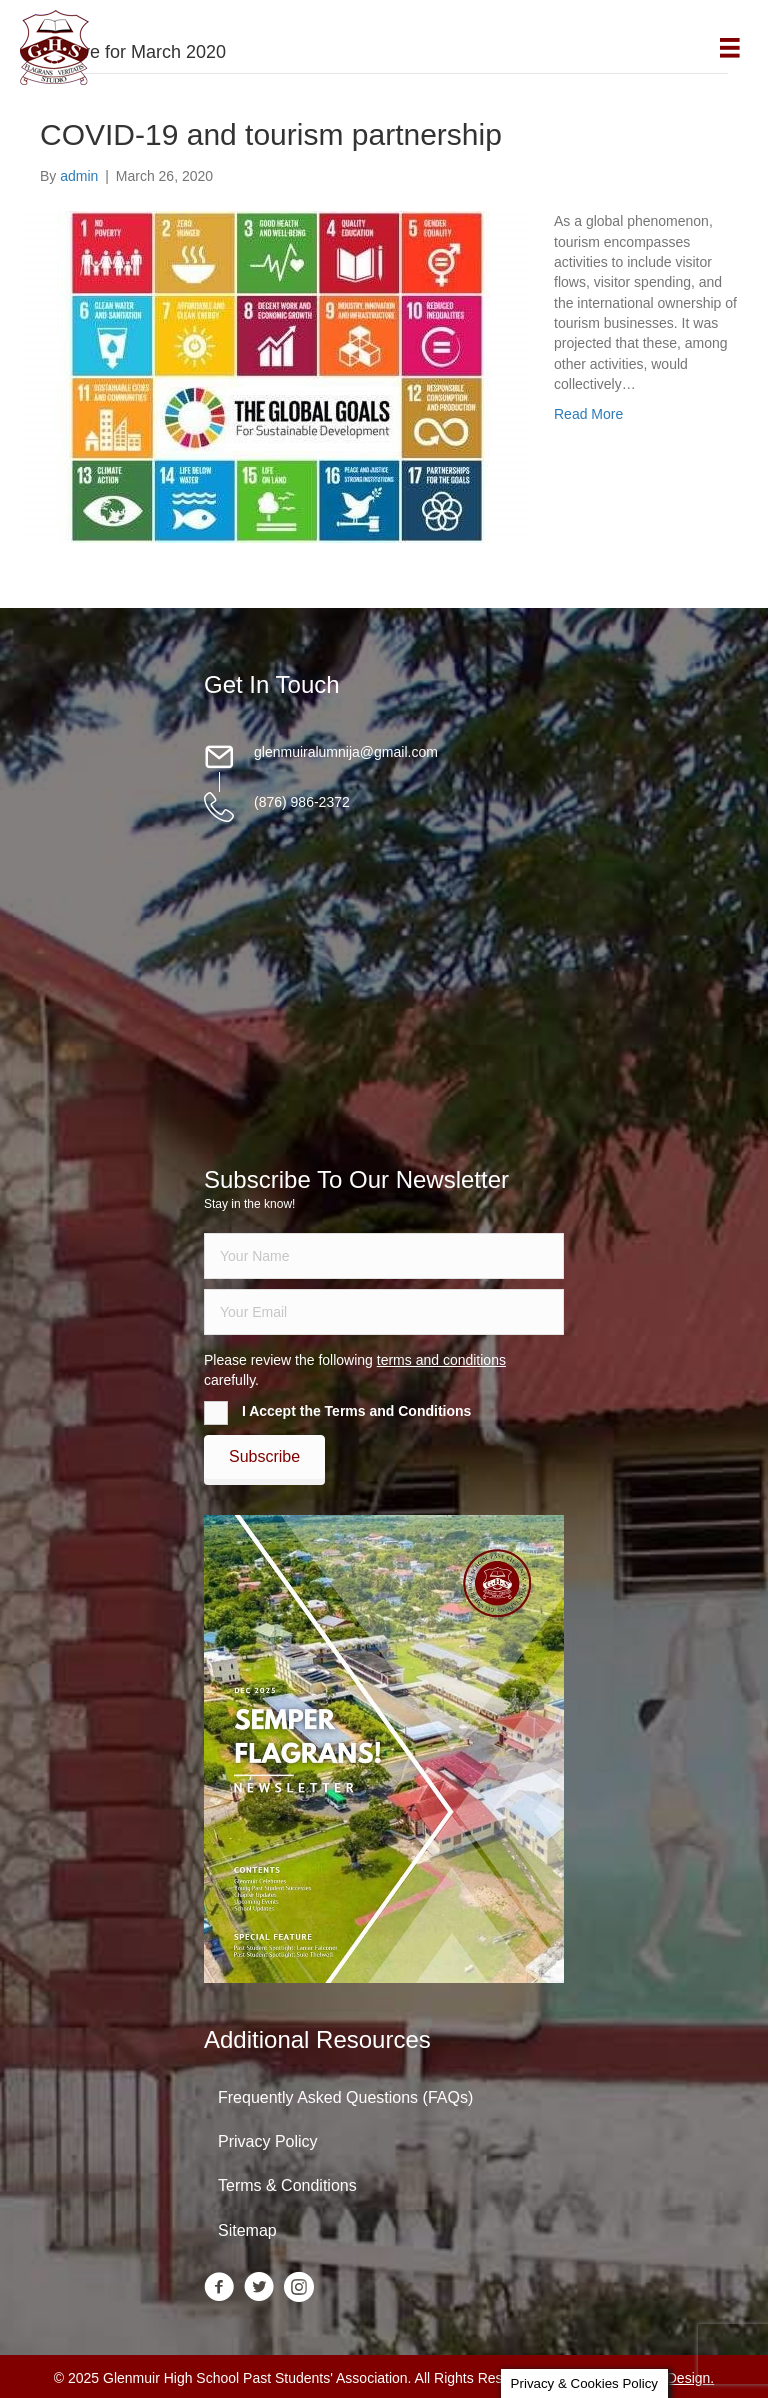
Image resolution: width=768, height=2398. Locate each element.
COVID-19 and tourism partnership (271, 134)
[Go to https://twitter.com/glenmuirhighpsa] (259, 2288)
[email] (384, 1312)
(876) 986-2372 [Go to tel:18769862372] (302, 802)
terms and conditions (441, 1360)
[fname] (384, 1256)
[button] (264, 1457)
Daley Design (668, 2378)
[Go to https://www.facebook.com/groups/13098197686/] (219, 2288)
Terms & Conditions (287, 2185)
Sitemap (247, 2230)
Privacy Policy (268, 2141)
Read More (588, 414)
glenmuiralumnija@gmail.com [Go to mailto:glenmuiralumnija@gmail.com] (346, 752)
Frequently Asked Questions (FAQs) (345, 2097)
